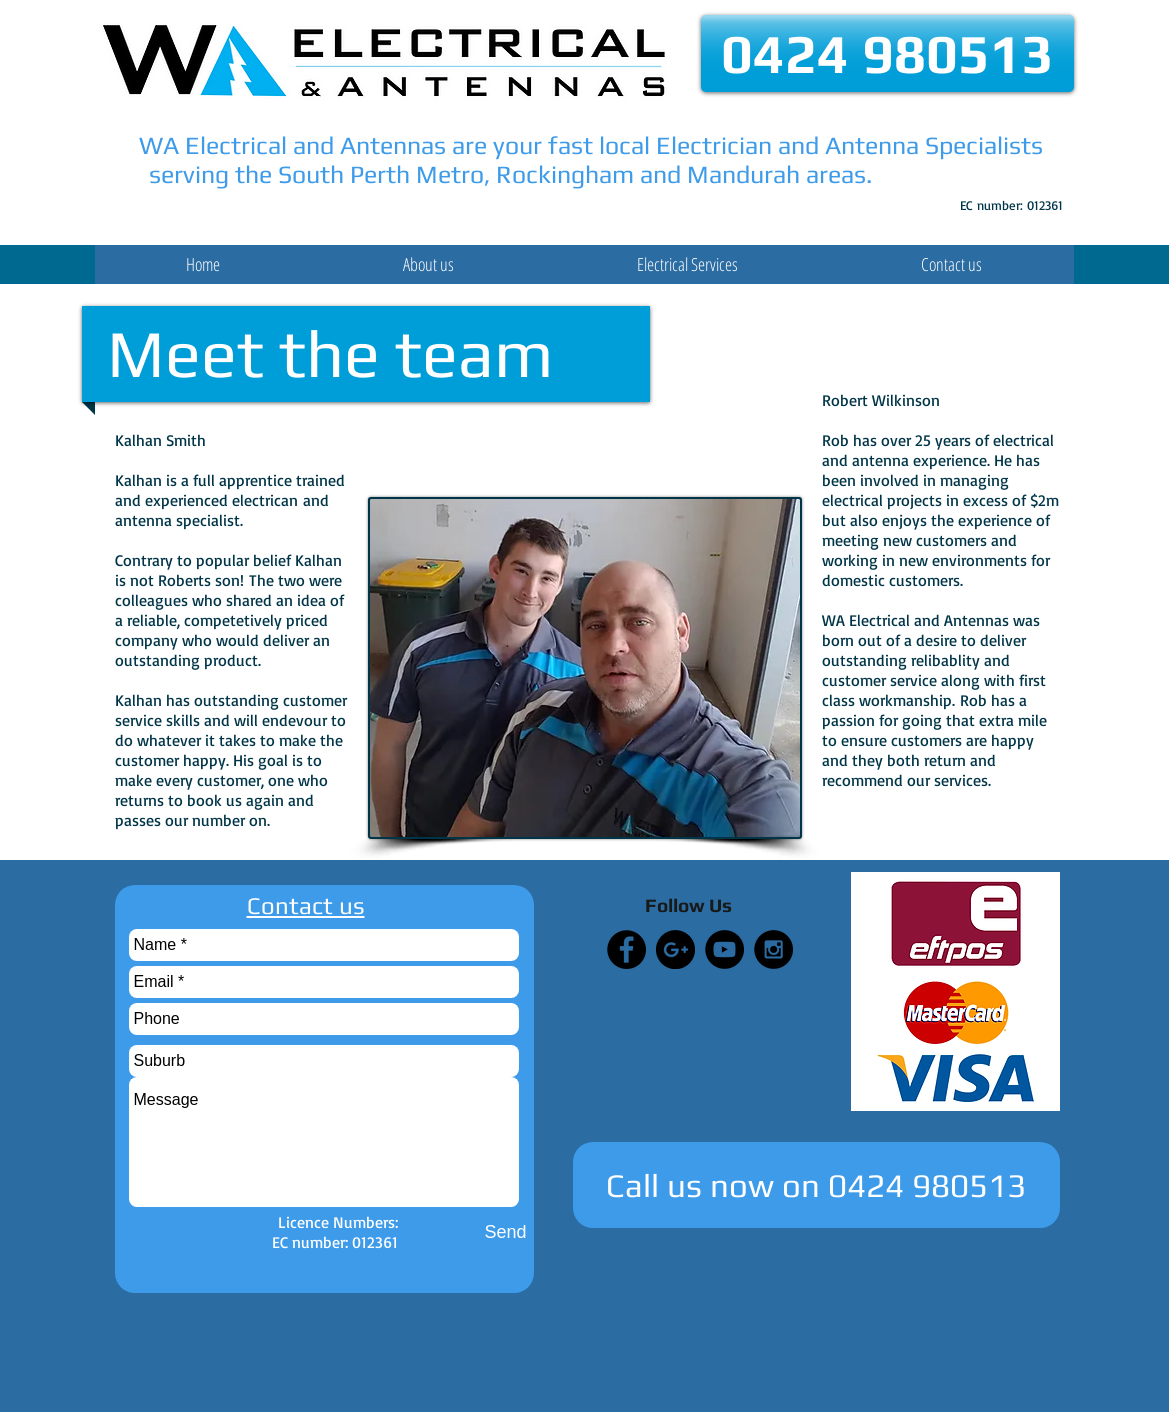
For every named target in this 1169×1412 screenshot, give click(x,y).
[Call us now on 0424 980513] (816, 1185)
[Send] (506, 1232)
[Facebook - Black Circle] (626, 949)
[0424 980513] (887, 53)
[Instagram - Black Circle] (773, 949)
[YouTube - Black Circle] (724, 949)
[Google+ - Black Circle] (675, 949)
